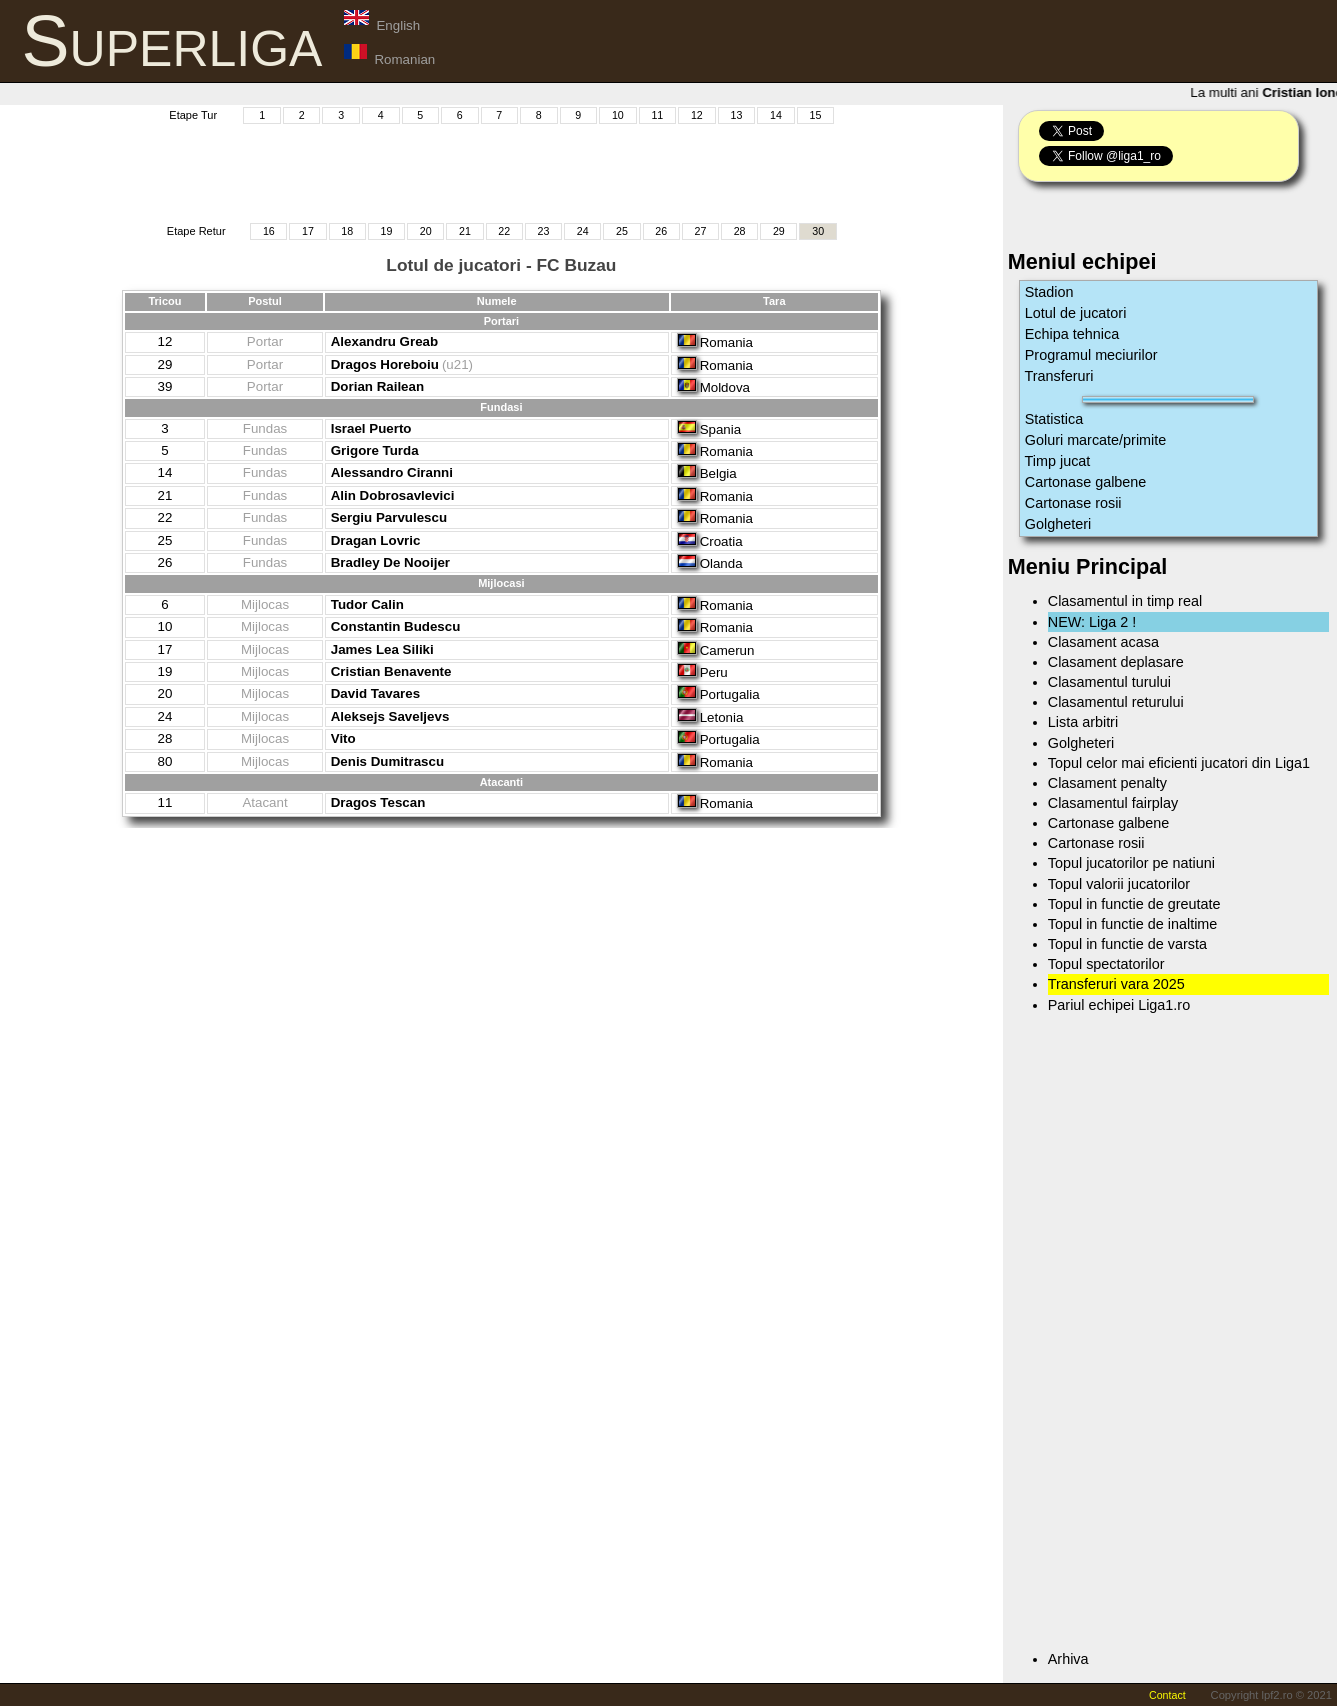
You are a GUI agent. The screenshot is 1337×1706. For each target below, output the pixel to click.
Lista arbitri (1083, 722)
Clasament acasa (1103, 642)
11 (657, 115)
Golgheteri (1058, 524)
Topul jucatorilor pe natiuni (1131, 863)
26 (661, 231)
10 (618, 115)
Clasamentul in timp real (1125, 601)
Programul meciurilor (1091, 355)
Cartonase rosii (1073, 503)
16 (269, 231)
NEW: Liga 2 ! (1092, 622)
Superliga (172, 41)
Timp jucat (1058, 461)
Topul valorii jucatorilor (1119, 884)
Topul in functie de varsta (1127, 944)
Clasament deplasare (1116, 662)
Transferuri (1059, 376)
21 (465, 231)
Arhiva (1068, 1659)
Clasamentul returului (1116, 702)
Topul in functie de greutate (1134, 904)
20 (426, 231)
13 (736, 115)
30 (818, 231)
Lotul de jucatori (1076, 313)
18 (347, 231)
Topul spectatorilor (1106, 964)
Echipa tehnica (1072, 334)
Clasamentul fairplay (1113, 803)
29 (779, 231)
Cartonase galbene (1086, 482)
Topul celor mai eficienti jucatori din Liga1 (1179, 763)
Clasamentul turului (1109, 682)
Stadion (1049, 292)
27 (700, 231)
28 (740, 231)
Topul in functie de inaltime (1133, 924)
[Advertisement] (501, 171)
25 (622, 231)
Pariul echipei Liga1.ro (1119, 1005)
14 (776, 115)
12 (697, 115)
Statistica (1054, 419)
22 (504, 231)
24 (583, 231)
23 (544, 231)
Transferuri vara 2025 (1116, 984)
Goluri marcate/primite (1096, 440)
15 (816, 115)
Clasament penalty (1107, 783)
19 (387, 231)
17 (308, 231)
